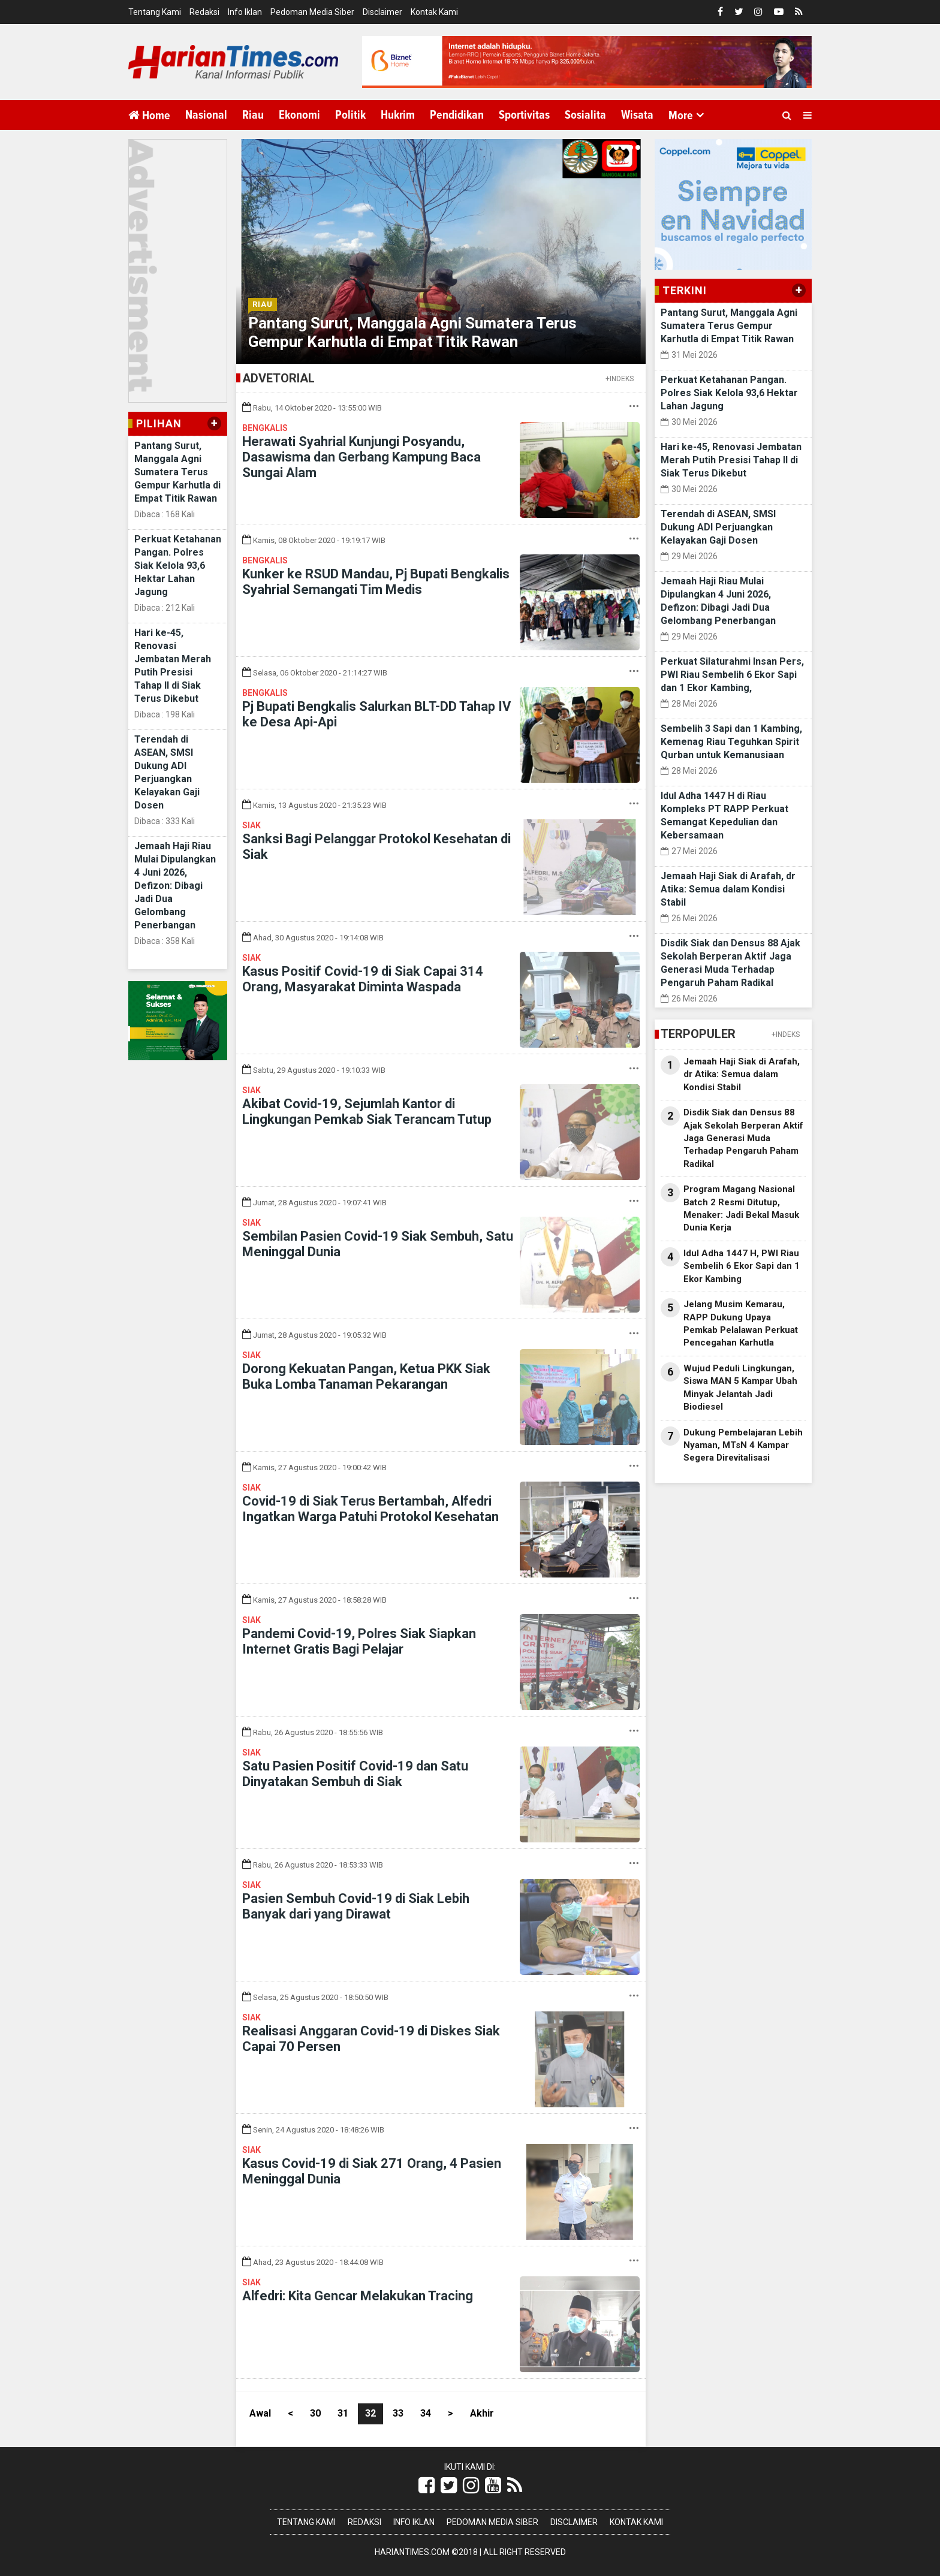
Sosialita (585, 115)
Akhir (482, 2413)
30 (315, 2413)
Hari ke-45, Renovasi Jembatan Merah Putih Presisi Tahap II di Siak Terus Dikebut (731, 460)
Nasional (206, 115)
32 (370, 2413)
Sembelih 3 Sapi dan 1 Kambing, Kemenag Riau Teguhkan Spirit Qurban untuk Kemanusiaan (731, 742)
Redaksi (204, 12)
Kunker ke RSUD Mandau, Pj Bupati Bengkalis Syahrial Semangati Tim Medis (376, 581)
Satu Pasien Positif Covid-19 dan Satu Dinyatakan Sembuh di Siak (355, 1773)
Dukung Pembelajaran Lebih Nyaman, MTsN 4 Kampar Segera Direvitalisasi (743, 1445)
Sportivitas (524, 115)
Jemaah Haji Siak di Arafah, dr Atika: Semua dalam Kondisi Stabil (728, 889)
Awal (260, 2413)
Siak (251, 825)
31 (343, 2413)
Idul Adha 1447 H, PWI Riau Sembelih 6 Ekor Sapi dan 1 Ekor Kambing (741, 1266)
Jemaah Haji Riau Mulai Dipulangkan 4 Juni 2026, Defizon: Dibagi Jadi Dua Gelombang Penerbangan (175, 885)
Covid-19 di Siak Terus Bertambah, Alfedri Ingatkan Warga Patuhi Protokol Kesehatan (370, 1509)
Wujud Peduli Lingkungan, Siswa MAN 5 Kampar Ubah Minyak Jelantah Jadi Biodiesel (740, 1387)
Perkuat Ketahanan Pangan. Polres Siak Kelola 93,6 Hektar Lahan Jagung (177, 565)
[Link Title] (426, 2485)
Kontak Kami (434, 12)
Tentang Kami (154, 12)
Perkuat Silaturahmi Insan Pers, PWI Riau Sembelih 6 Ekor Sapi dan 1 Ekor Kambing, (732, 674)
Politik (350, 115)
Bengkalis (265, 428)
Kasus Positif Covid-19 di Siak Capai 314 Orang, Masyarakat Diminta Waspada (362, 979)
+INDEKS (619, 379)
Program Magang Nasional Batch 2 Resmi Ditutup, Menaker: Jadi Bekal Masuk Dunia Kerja (741, 1208)
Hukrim (398, 115)
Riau (253, 115)
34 (425, 2413)
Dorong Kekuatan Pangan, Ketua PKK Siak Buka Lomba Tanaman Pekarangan (366, 1376)
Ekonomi (299, 115)
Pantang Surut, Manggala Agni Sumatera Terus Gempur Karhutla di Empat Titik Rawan (177, 472)
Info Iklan (245, 12)
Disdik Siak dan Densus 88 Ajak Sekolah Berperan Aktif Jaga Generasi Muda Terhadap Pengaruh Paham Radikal (743, 1138)
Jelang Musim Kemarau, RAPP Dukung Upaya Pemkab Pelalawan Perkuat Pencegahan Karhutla (740, 1323)
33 (398, 2413)
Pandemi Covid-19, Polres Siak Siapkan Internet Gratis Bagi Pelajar (359, 1641)
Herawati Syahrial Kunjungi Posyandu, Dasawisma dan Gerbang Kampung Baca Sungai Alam (361, 457)
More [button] (680, 116)
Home (149, 115)
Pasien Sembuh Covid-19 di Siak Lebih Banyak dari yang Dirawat (355, 1906)
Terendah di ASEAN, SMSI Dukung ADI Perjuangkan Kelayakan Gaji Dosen (718, 527)
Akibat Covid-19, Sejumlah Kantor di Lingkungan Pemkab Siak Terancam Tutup (367, 1111)
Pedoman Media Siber (312, 12)
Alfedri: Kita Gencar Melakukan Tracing (357, 2295)
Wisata (637, 115)
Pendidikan (457, 115)
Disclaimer (382, 12)
